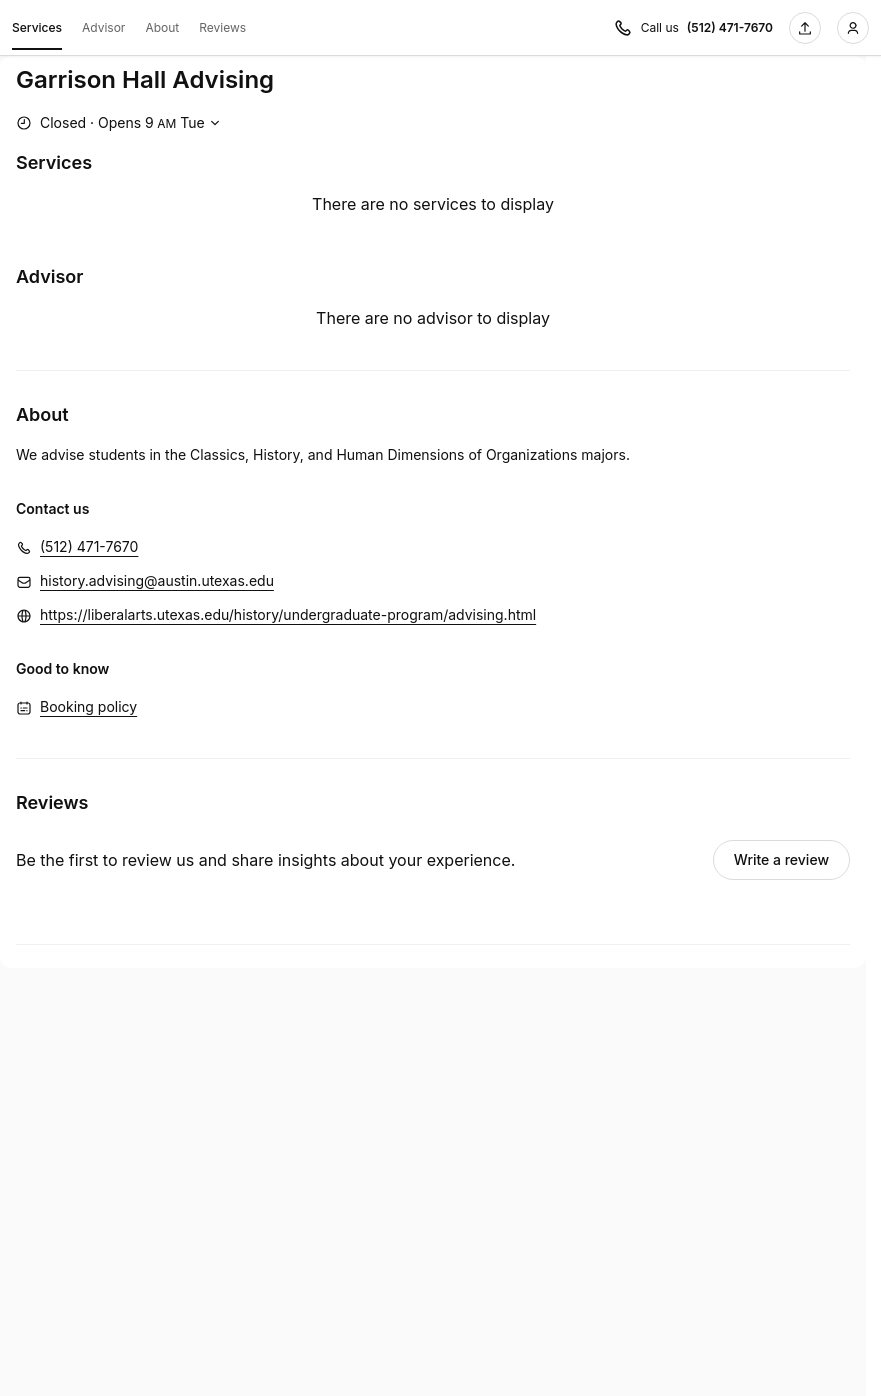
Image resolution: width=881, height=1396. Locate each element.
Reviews (222, 27)
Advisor (103, 27)
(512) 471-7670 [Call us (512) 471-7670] (730, 27)
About (162, 27)
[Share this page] (805, 28)
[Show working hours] (120, 123)
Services (37, 31)
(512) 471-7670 (89, 546)
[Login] (853, 28)
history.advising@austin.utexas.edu (157, 580)
